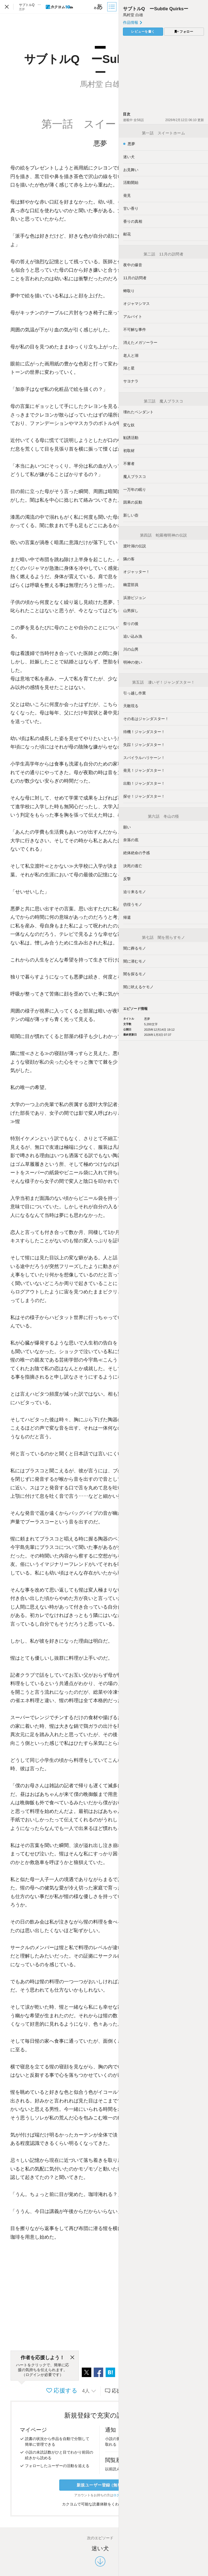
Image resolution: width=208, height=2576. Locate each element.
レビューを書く (143, 32)
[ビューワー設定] (98, 7)
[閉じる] (72, 2357)
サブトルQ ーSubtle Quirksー (155, 8)
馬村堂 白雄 (133, 15)
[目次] (112, 7)
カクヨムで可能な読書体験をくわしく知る (100, 2504)
